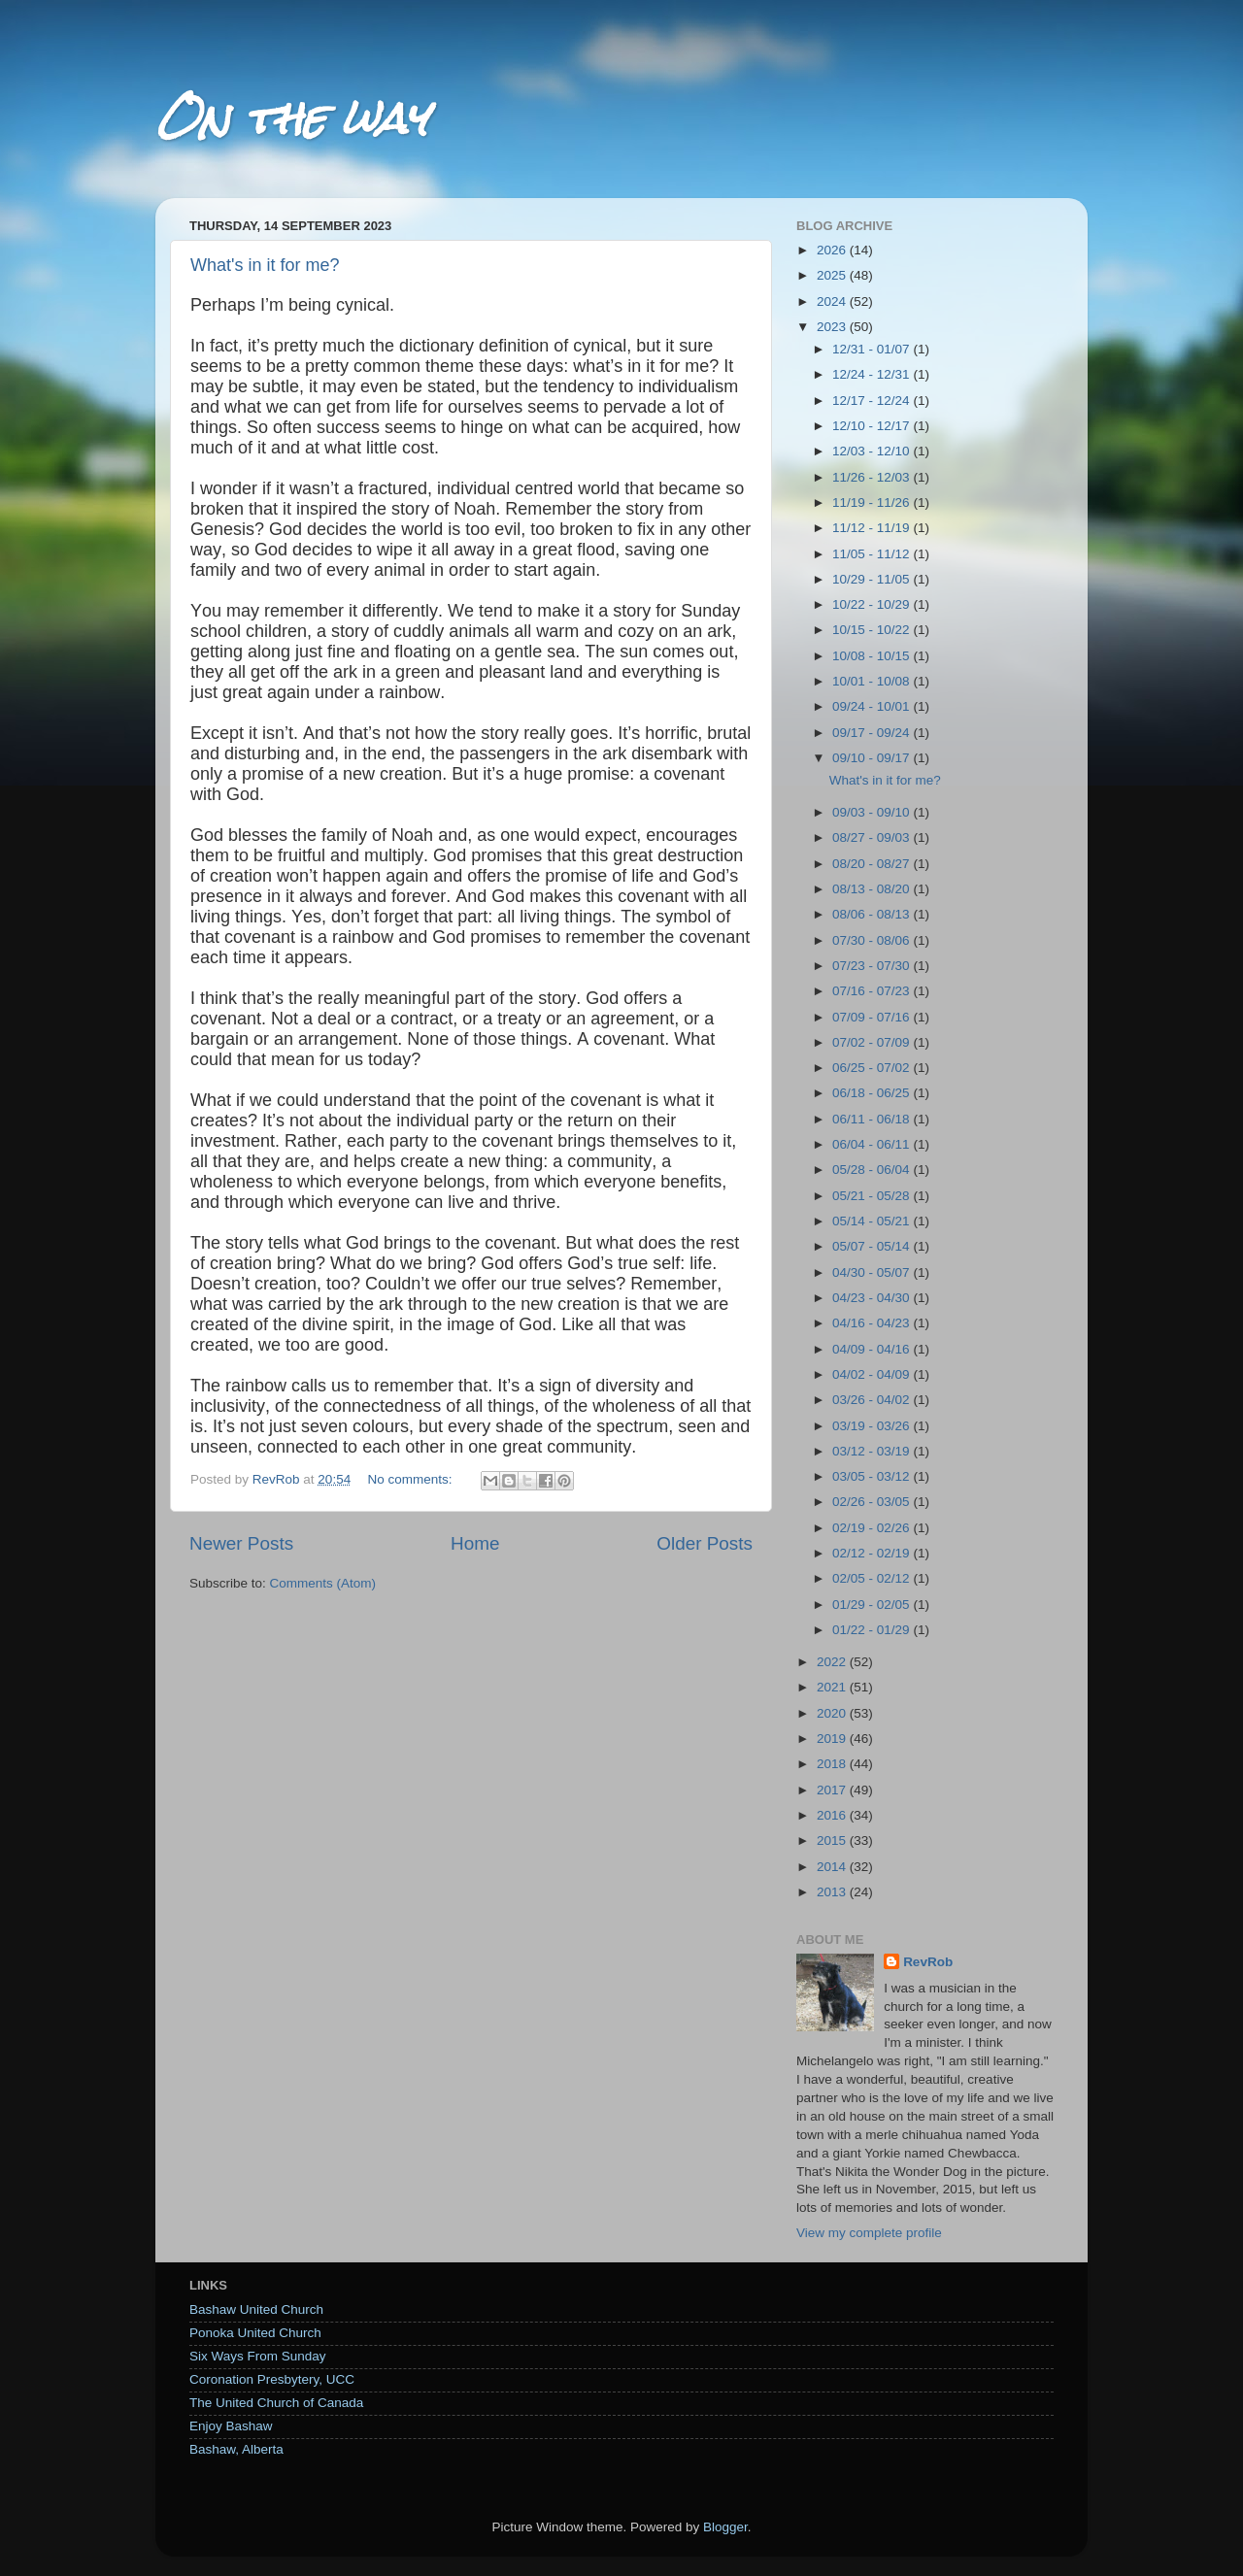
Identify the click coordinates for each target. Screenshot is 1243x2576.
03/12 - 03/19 (872, 1451)
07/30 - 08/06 (872, 940)
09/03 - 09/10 (872, 812)
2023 (833, 326)
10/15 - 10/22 (872, 629)
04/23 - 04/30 (872, 1297)
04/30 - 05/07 (872, 1272)
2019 (833, 1738)
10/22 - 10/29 (872, 604)
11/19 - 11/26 (872, 502)
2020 (833, 1713)
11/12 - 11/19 (872, 527)
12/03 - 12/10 (872, 451)
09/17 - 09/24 (872, 732)
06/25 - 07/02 (872, 1067)
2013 (833, 1892)
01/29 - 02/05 (872, 1604)
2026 (833, 250)
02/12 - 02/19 (872, 1553)
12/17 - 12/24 (872, 400)
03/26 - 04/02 (872, 1399)
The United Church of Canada (276, 2402)
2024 (833, 301)
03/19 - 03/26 (872, 1426)
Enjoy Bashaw (231, 2426)
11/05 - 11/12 (872, 554)
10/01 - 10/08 (872, 681)
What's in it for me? (264, 265)
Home (475, 1543)
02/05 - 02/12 (872, 1578)
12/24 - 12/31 (872, 374)
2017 (833, 1790)
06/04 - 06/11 (872, 1144)
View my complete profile (869, 2232)
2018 (833, 1763)
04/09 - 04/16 (872, 1349)
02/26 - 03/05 (872, 1501)
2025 (833, 275)
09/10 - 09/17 (872, 758)
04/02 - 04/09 (872, 1374)
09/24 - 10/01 (872, 706)
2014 (833, 1866)
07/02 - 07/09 (872, 1042)
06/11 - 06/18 (872, 1119)
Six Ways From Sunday (257, 2356)
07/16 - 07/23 (872, 991)
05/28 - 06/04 (872, 1169)
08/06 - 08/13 (872, 914)
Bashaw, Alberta (236, 2449)
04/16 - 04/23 (872, 1323)
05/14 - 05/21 (872, 1221)
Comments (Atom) (323, 1583)
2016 (833, 1815)
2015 (833, 1840)
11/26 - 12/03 (872, 477)
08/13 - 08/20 (872, 889)
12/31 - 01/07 (872, 349)
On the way (291, 118)
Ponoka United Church (255, 2332)
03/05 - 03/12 (872, 1476)
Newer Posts (241, 1543)
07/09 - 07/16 (872, 1017)
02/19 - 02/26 (872, 1528)
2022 (833, 1662)
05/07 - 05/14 (872, 1246)
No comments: (411, 1479)
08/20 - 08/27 (872, 863)
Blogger (725, 2527)
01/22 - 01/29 (872, 1630)
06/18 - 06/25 (872, 1093)
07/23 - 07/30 (872, 965)
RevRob (928, 1962)
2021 (833, 1687)
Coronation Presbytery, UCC (271, 2379)
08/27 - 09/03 (872, 837)
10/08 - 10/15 (872, 656)
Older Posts (704, 1543)
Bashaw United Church (256, 2309)
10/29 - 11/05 (872, 579)
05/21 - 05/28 (872, 1195)
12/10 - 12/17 (872, 425)
